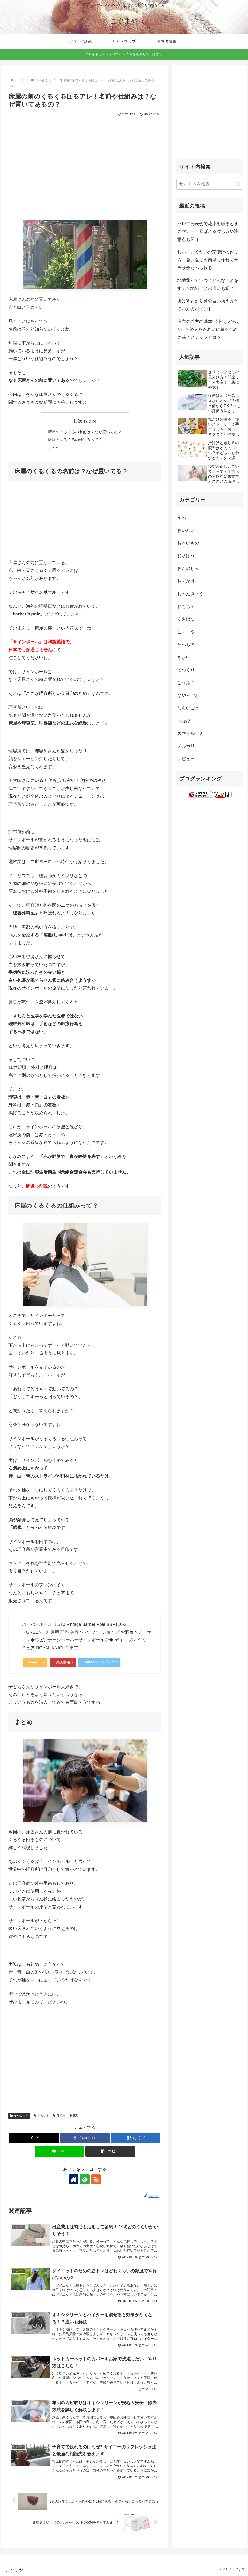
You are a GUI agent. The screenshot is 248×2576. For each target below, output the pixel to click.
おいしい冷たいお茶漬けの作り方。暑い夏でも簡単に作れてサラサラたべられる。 (207, 260)
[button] (110, 2151)
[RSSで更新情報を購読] (96, 2179)
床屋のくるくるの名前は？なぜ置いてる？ (85, 432)
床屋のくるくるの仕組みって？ (75, 439)
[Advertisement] (84, 172)
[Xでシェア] (34, 2138)
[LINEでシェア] (59, 2151)
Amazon (35, 1662)
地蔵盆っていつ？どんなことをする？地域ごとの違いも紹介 (207, 284)
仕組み (59, 2115)
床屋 (74, 2115)
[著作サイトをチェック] (73, 2179)
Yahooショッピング (99, 1662)
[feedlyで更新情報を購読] (85, 2179)
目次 (78, 420)
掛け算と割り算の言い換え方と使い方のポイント (207, 305)
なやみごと (19, 2115)
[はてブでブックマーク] (135, 2138)
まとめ (54, 447)
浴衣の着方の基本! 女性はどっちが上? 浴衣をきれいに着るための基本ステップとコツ (209, 329)
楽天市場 (63, 1662)
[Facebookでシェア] (85, 2138)
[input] (209, 184)
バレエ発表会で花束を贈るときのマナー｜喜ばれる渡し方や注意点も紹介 (207, 231)
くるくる (41, 2115)
